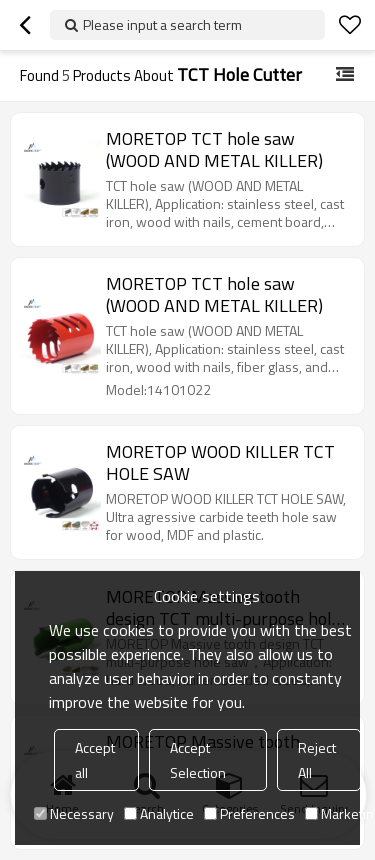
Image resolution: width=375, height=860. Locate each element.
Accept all (95, 760)
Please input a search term (162, 24)
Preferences (249, 813)
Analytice (159, 813)
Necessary (74, 813)
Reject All (317, 760)
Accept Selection (198, 760)
